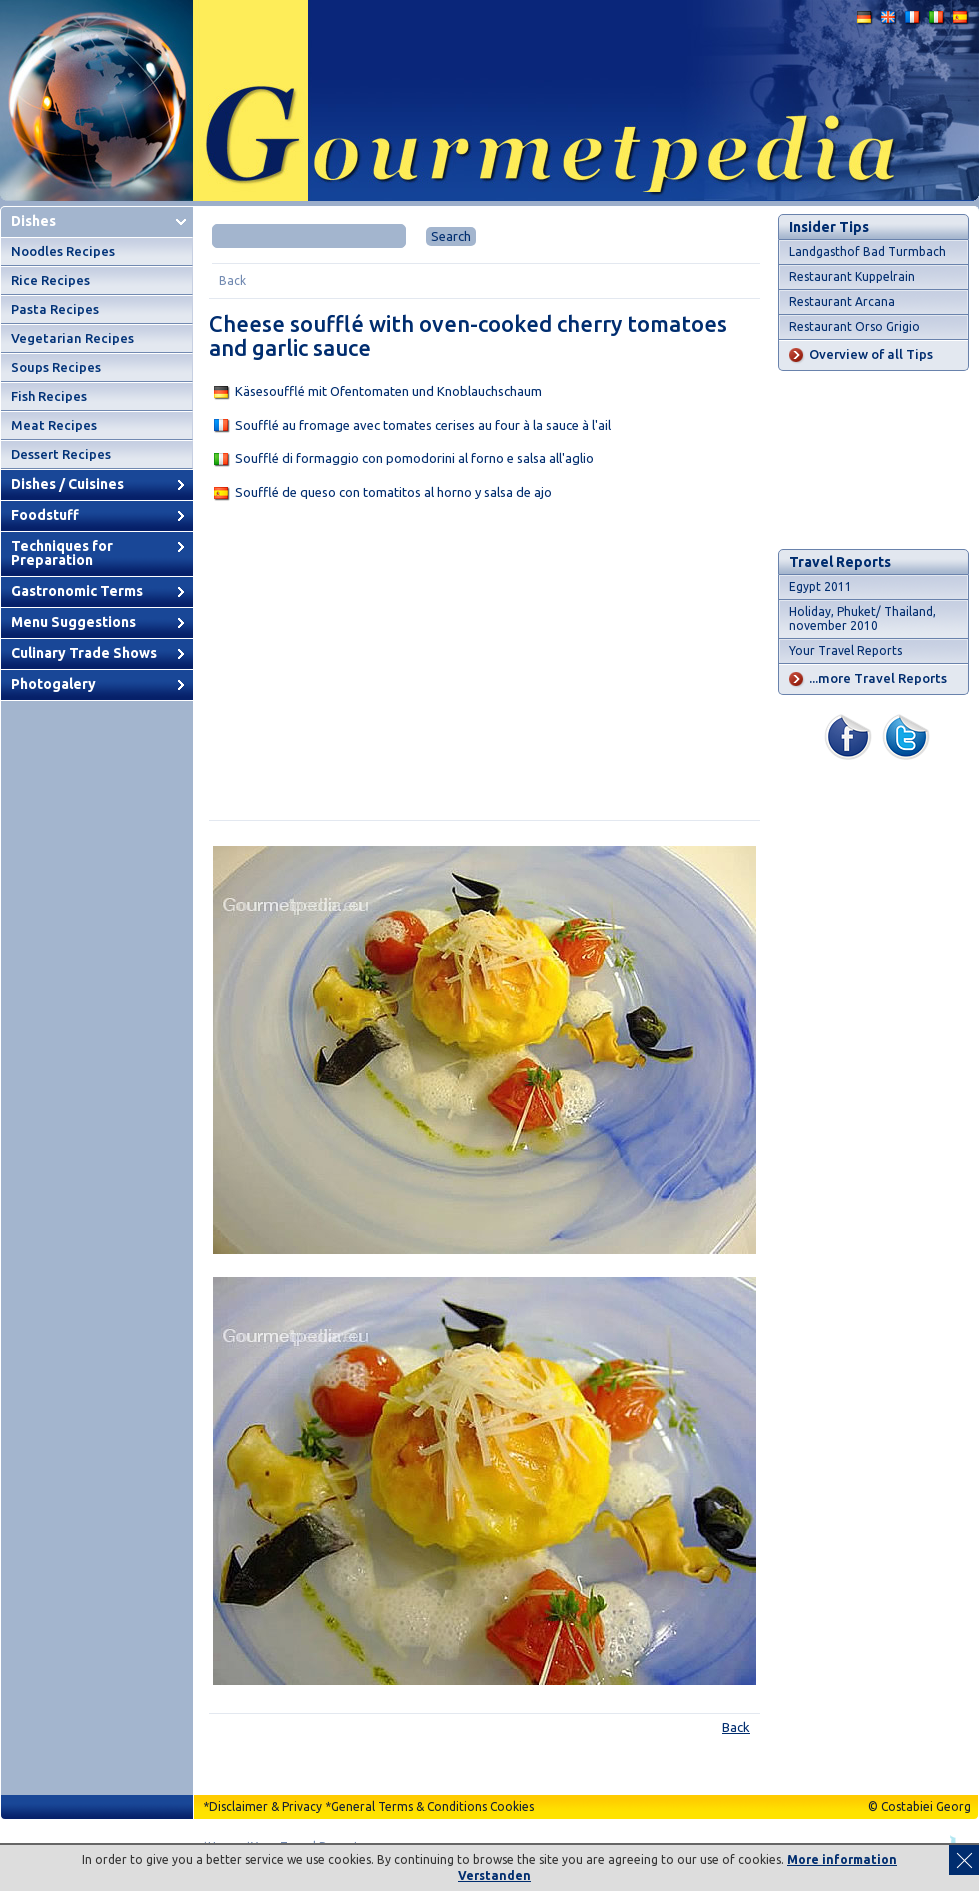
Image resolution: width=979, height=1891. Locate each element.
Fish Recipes (49, 396)
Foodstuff (45, 515)
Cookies (512, 1806)
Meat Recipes (54, 425)
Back (232, 280)
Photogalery (53, 684)
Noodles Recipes (63, 251)
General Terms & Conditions (409, 1806)
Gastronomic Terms (77, 591)
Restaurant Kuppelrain (852, 276)
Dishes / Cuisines (67, 484)
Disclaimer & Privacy (265, 1806)
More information (842, 1859)
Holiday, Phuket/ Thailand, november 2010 (862, 618)
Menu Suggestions (73, 622)
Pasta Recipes (55, 309)
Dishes (33, 221)
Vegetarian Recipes (72, 338)
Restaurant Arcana (842, 301)
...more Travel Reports (878, 678)
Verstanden (494, 1875)
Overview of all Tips (871, 354)
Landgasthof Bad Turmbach (867, 251)
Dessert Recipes (61, 454)
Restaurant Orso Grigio (854, 326)
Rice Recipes (50, 280)
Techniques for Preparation (62, 553)
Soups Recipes (56, 367)
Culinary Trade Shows (84, 653)
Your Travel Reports (845, 650)
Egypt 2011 (820, 586)
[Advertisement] (484, 665)
